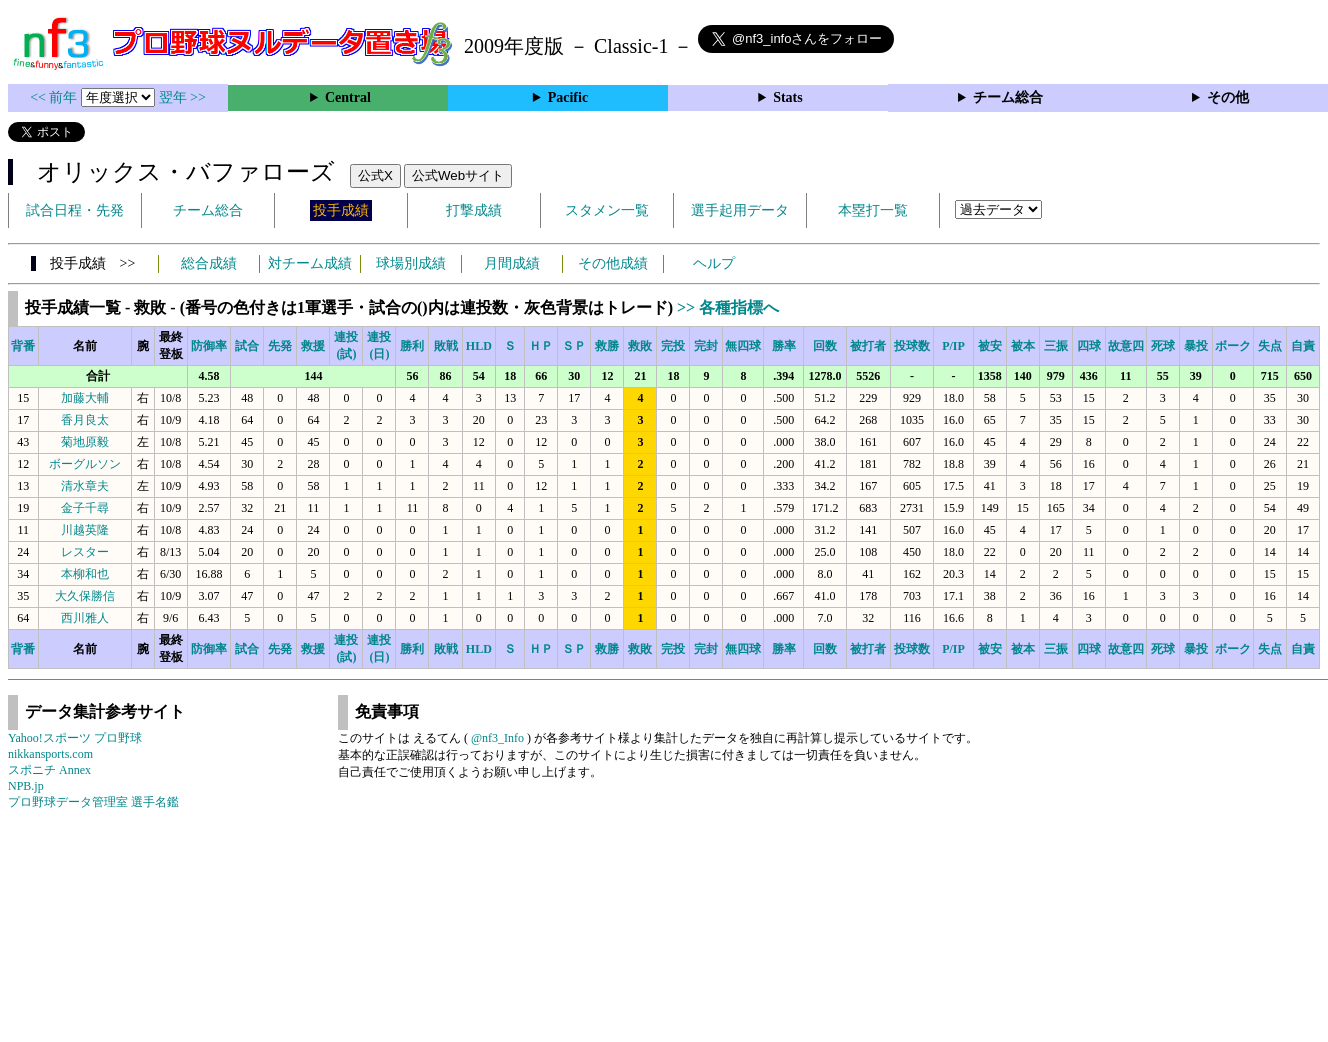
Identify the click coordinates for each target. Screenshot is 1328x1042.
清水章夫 (85, 486)
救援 (313, 346)
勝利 (412, 346)
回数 (825, 346)
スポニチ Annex (49, 770)
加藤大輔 (85, 398)
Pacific (568, 97)
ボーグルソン (85, 464)
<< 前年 (55, 97)
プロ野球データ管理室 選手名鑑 (93, 802)
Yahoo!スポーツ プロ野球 (75, 738)
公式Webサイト (458, 175)
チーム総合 (1008, 97)
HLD (479, 346)
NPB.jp (26, 786)
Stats (788, 97)
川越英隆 (85, 530)
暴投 (1196, 346)
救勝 (607, 346)
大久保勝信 (85, 596)
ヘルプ (714, 263)
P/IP (953, 346)
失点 (1270, 346)
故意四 (1126, 346)
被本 (1023, 346)
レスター (85, 552)
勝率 (784, 346)
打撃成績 (474, 210)
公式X (375, 175)
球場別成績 (411, 263)
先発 (280, 346)
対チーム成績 (310, 263)
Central (348, 97)
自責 (1303, 346)
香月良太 (85, 420)
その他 (1228, 97)
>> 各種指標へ (728, 307)
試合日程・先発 (75, 210)
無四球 (743, 346)
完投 (673, 346)
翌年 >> (182, 97)
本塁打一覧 (873, 210)
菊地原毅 (85, 442)
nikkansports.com (50, 754)
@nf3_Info (497, 738)
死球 (1163, 346)
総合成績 (209, 263)
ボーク (1233, 346)
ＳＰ (574, 346)
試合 (247, 346)
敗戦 (446, 346)
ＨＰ (541, 346)
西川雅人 (85, 618)
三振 (1056, 346)
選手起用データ (740, 210)
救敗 (640, 346)
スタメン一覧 (607, 210)
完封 (706, 346)
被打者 (868, 346)
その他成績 (613, 263)
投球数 (912, 346)
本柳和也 (85, 574)
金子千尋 (85, 508)
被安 (990, 346)
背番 (23, 346)
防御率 (209, 346)
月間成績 (512, 263)
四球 (1089, 346)
